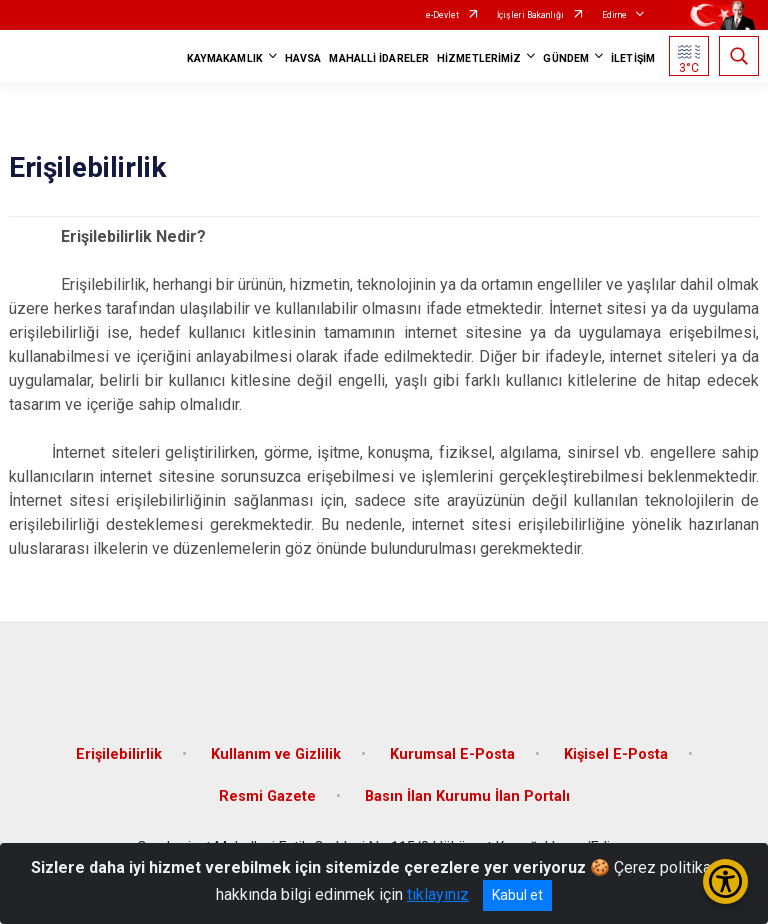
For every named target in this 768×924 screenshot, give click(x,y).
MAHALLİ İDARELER (379, 58)
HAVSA (303, 58)
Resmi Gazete (267, 796)
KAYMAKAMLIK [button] (225, 58)
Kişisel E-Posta (616, 754)
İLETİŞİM (633, 58)
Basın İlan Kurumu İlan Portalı (467, 796)
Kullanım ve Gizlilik (276, 754)
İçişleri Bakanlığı (530, 15)
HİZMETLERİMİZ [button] (479, 58)
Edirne (614, 15)
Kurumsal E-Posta (452, 754)
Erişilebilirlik (119, 754)
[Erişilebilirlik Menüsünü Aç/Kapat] (725, 881)
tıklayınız (438, 894)
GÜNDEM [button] (566, 58)
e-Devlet (442, 15)
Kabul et (517, 895)
